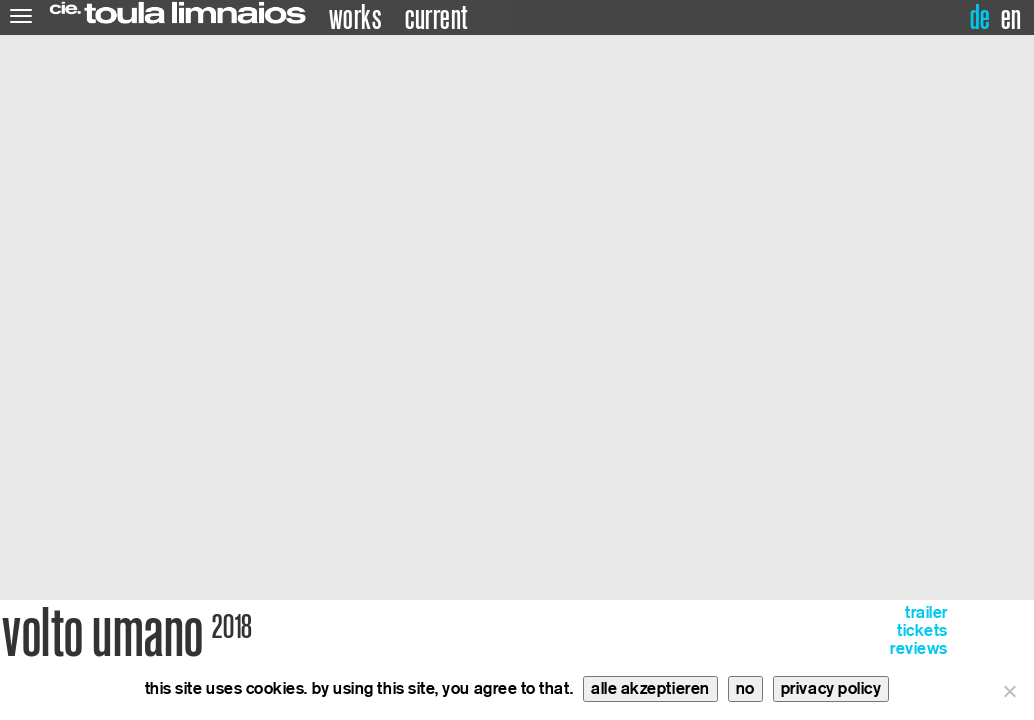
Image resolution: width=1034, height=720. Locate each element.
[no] (1009, 691)
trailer (926, 612)
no (745, 688)
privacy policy (831, 688)
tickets (922, 630)
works (355, 18)
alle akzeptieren (650, 688)
